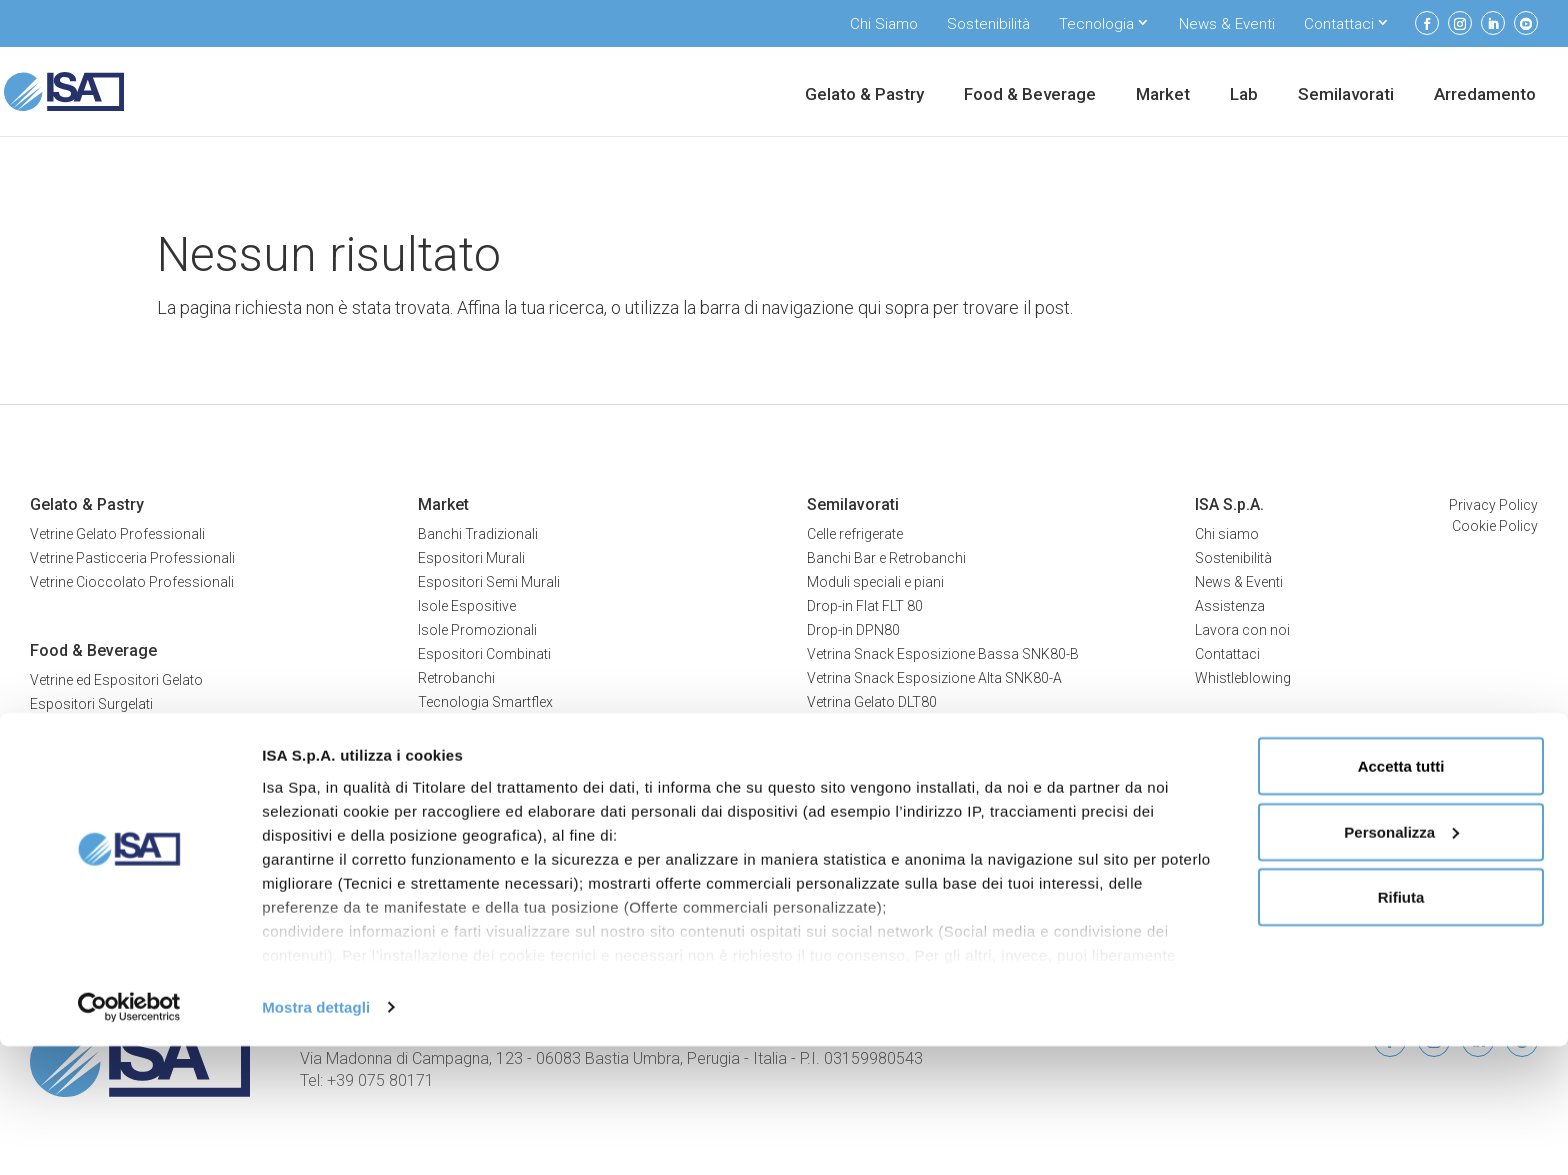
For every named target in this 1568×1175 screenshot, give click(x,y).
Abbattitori (450, 788)
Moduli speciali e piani (875, 582)
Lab (1244, 95)
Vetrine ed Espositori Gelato (116, 680)
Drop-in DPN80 (853, 630)
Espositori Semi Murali (489, 582)
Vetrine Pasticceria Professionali (132, 558)
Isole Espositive (467, 606)
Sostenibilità (988, 24)
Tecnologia (1096, 24)
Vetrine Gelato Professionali (117, 534)
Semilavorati (1346, 95)
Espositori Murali (471, 558)
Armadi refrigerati (472, 812)
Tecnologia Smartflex (485, 702)
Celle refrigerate (855, 534)
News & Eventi (1227, 24)
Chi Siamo (884, 24)
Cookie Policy (1495, 526)
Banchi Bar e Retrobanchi (886, 558)
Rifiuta (1401, 1025)
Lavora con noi (1242, 630)
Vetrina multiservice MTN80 (893, 726)
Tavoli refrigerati (468, 836)
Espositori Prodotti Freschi (114, 728)
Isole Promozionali (477, 630)
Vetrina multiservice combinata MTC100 (933, 750)
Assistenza (1230, 606)
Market (1163, 95)
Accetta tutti (1401, 894)
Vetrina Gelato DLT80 (872, 702)
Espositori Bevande (91, 752)
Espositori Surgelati (91, 704)
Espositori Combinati (484, 654)
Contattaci (1339, 24)
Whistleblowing (1243, 678)
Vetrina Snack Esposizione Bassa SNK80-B (943, 654)
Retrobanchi (456, 678)
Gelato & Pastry (864, 95)
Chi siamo (1227, 534)
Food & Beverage (1030, 95)
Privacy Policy (1493, 505)
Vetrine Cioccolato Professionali (132, 582)
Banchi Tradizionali (478, 534)
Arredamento (1485, 95)
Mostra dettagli (316, 1135)
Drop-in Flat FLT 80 (865, 606)
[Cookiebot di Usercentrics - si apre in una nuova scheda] (129, 1136)
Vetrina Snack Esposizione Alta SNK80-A (934, 678)
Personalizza (1401, 960)
